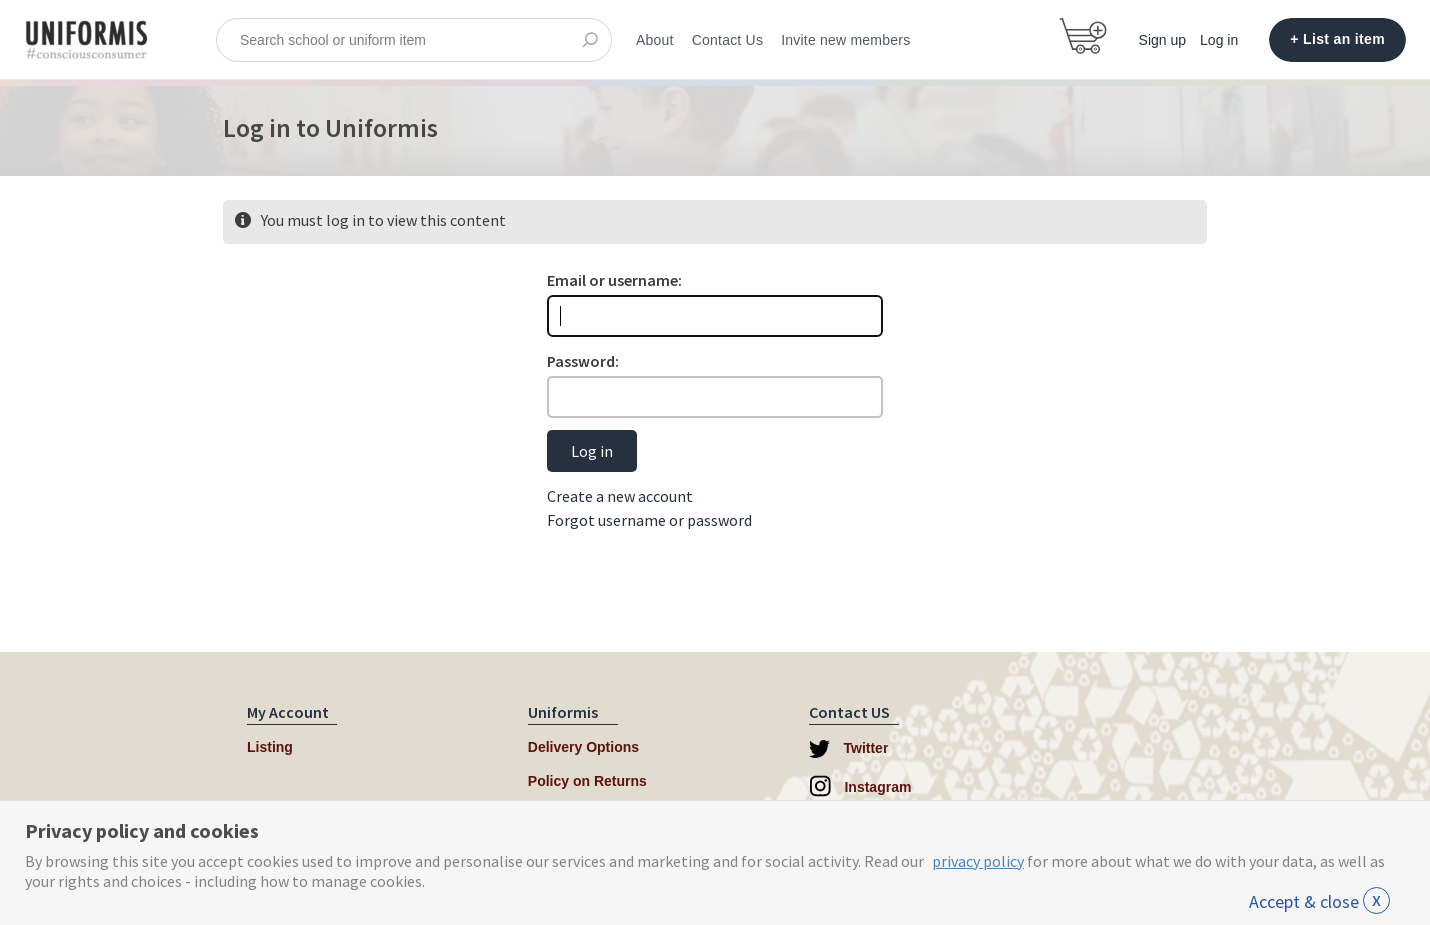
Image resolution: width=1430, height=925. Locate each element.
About (655, 40)
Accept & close (1319, 901)
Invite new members (845, 40)
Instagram (860, 786)
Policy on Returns (587, 781)
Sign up (1162, 40)
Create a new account (620, 496)
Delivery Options (583, 747)
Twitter (849, 749)
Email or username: (614, 280)
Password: (583, 361)
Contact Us (727, 40)
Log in (1219, 40)
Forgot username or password (649, 520)
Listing (270, 747)
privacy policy (978, 861)
